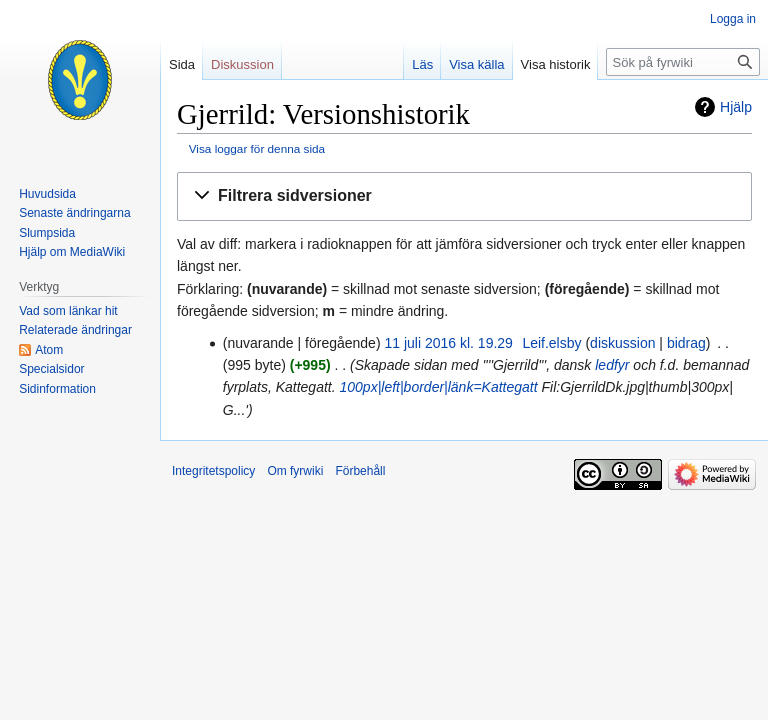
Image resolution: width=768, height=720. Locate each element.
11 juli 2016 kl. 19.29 (448, 343)
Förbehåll (360, 471)
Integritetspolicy (213, 471)
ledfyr (612, 365)
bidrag (686, 343)
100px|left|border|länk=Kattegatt (439, 387)
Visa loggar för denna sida (257, 148)
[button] (464, 196)
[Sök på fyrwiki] (683, 62)
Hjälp (736, 107)
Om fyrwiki (295, 471)
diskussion (622, 343)
